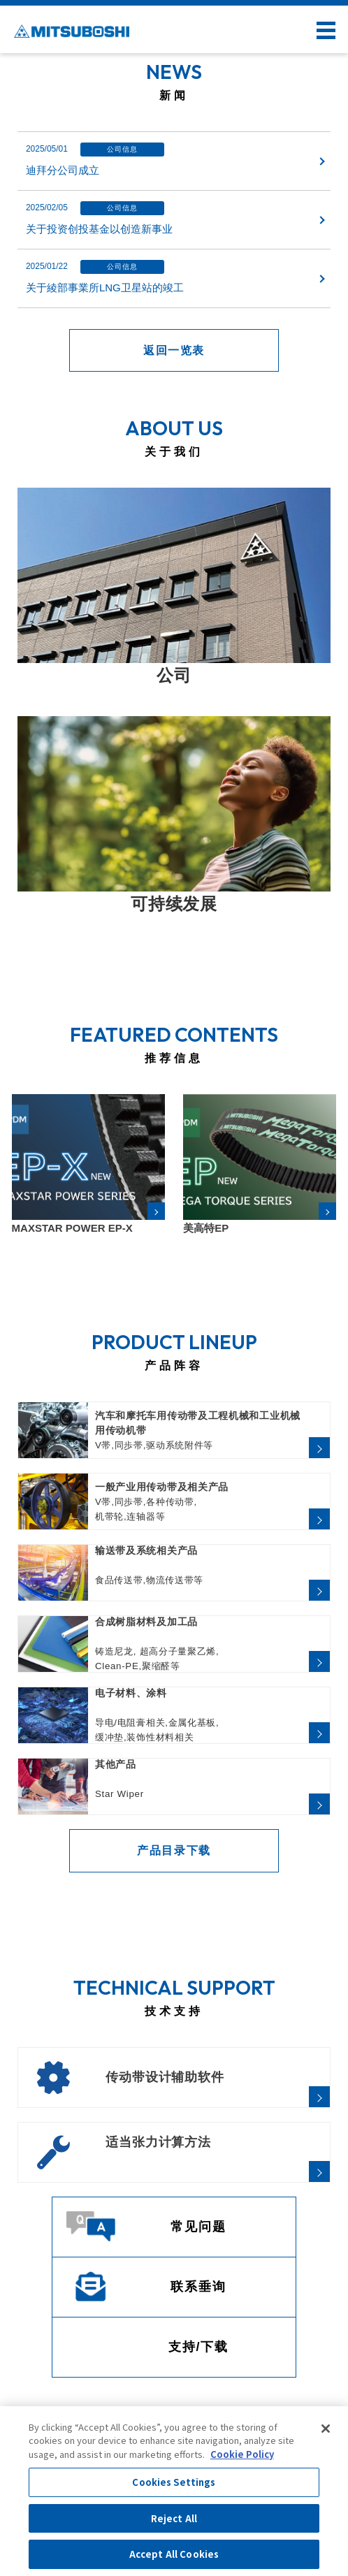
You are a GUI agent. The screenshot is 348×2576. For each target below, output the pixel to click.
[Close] (325, 2428)
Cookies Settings (173, 2482)
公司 (174, 675)
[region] (174, 2491)
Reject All (174, 2518)
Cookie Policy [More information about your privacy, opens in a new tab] (242, 2454)
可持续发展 (174, 903)
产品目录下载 (174, 1850)
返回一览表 (174, 350)
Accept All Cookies (174, 2554)
